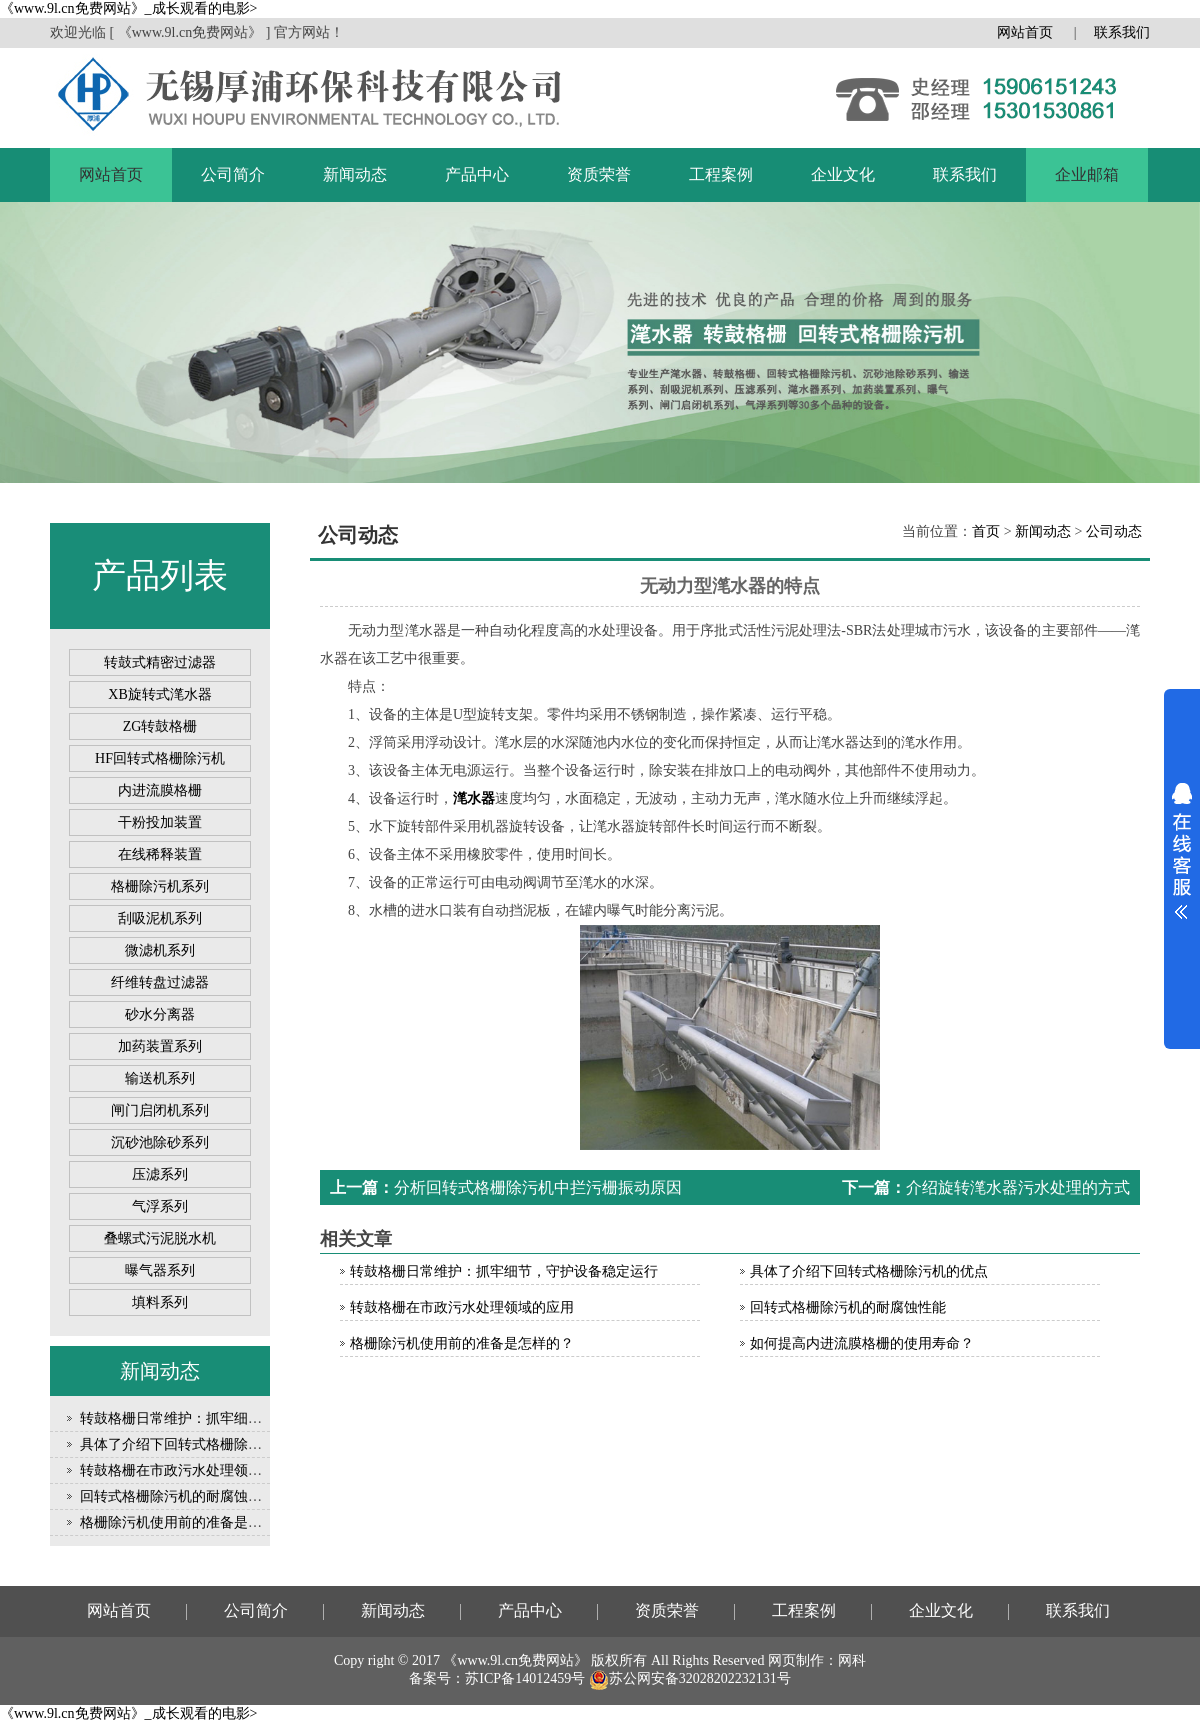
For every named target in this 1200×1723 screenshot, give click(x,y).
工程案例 (721, 174)
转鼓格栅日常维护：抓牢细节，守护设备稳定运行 (234, 1418)
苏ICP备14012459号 (525, 1678)
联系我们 (1122, 32)
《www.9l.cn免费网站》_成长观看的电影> (128, 8)
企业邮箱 (1087, 174)
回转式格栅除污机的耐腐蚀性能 (178, 1496)
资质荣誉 (599, 174)
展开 (1182, 851)
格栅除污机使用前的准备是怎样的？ (192, 1522)
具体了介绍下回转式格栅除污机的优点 (199, 1444)
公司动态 (1114, 531)
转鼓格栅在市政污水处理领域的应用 (192, 1470)
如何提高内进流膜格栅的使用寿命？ (862, 1343)
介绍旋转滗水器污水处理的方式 (1018, 1187)
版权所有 (619, 1660)
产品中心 (477, 174)
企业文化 (843, 174)
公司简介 (233, 174)
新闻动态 (355, 174)
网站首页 (1025, 32)
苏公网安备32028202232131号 (690, 1678)
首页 (986, 531)
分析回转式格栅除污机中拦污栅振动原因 (538, 1187)
